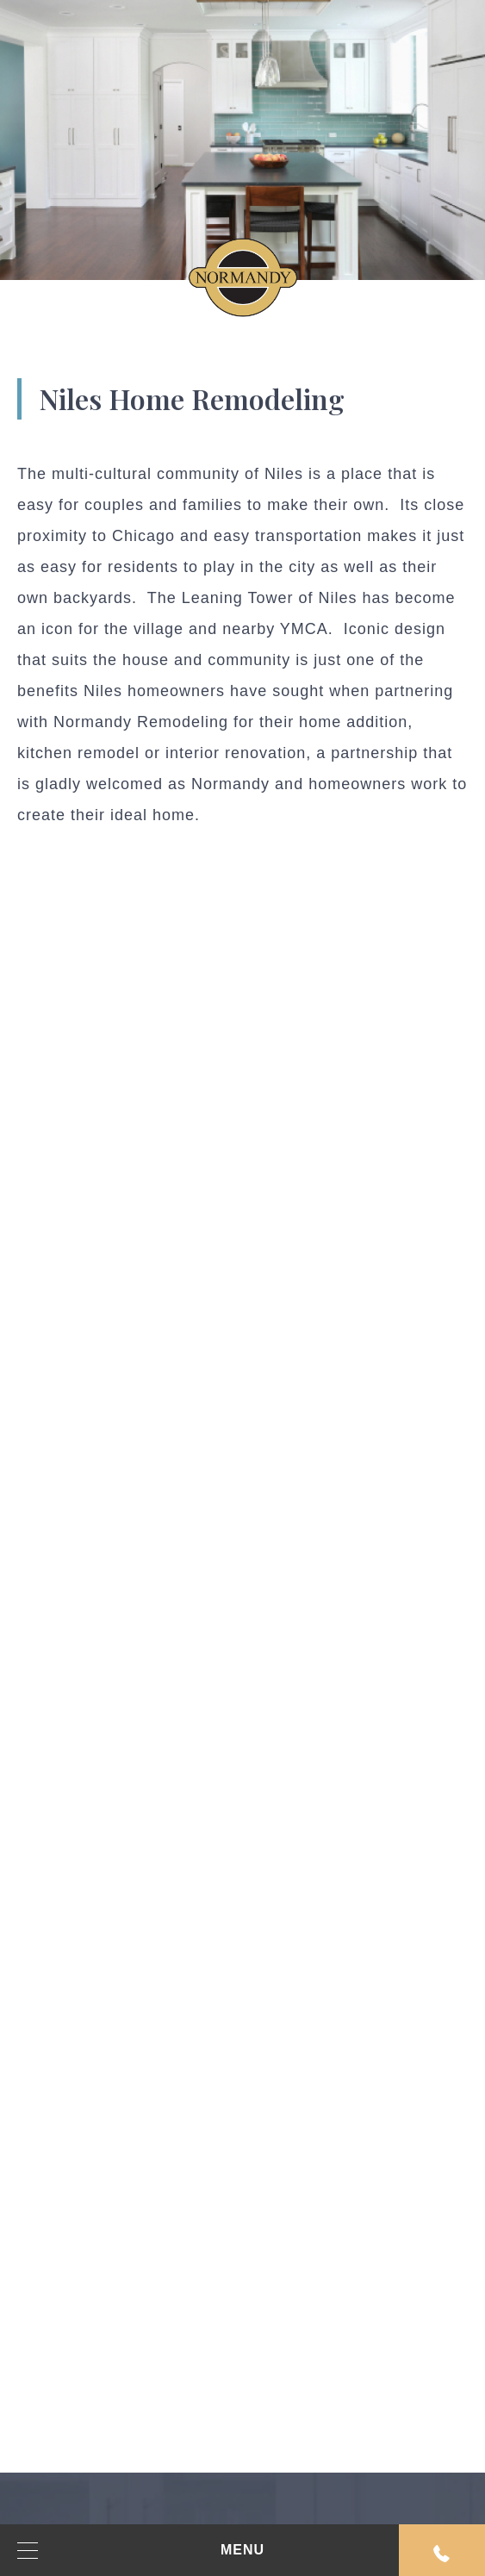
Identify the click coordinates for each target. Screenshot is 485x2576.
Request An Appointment (442, 2553)
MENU (140, 2550)
